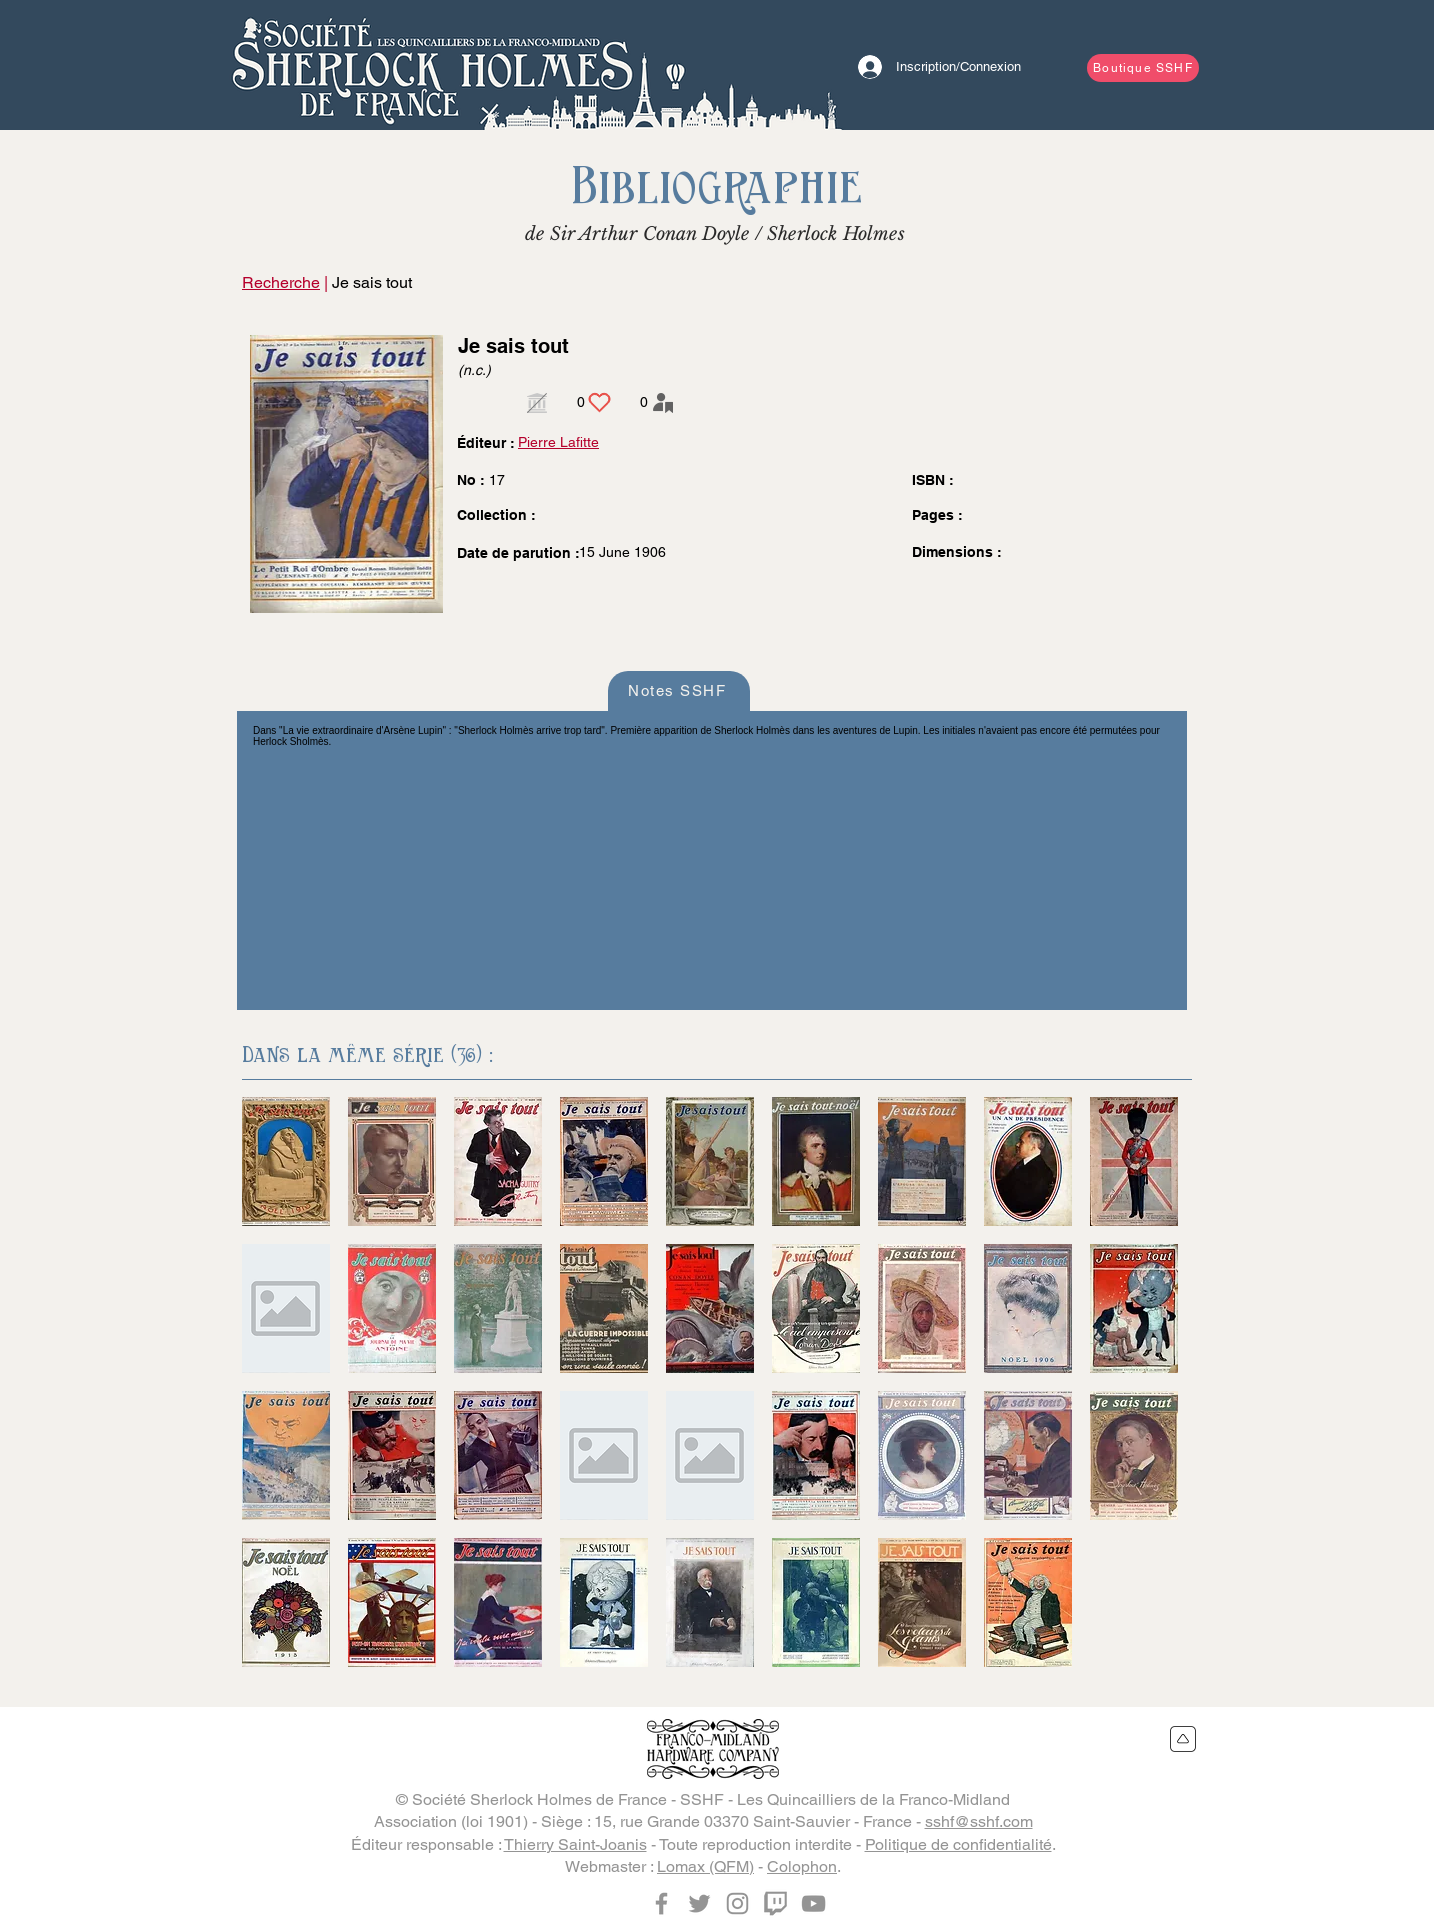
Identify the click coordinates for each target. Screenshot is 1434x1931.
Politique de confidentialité (958, 1844)
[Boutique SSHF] (1143, 68)
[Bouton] (432, 65)
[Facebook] (661, 1903)
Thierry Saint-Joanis (575, 1844)
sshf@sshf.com (979, 1821)
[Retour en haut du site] (1183, 1739)
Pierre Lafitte (558, 442)
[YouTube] (813, 1903)
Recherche (281, 282)
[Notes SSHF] (679, 691)
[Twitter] (699, 1903)
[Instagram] (737, 1903)
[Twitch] (775, 1903)
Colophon (802, 1866)
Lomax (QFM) (705, 1866)
